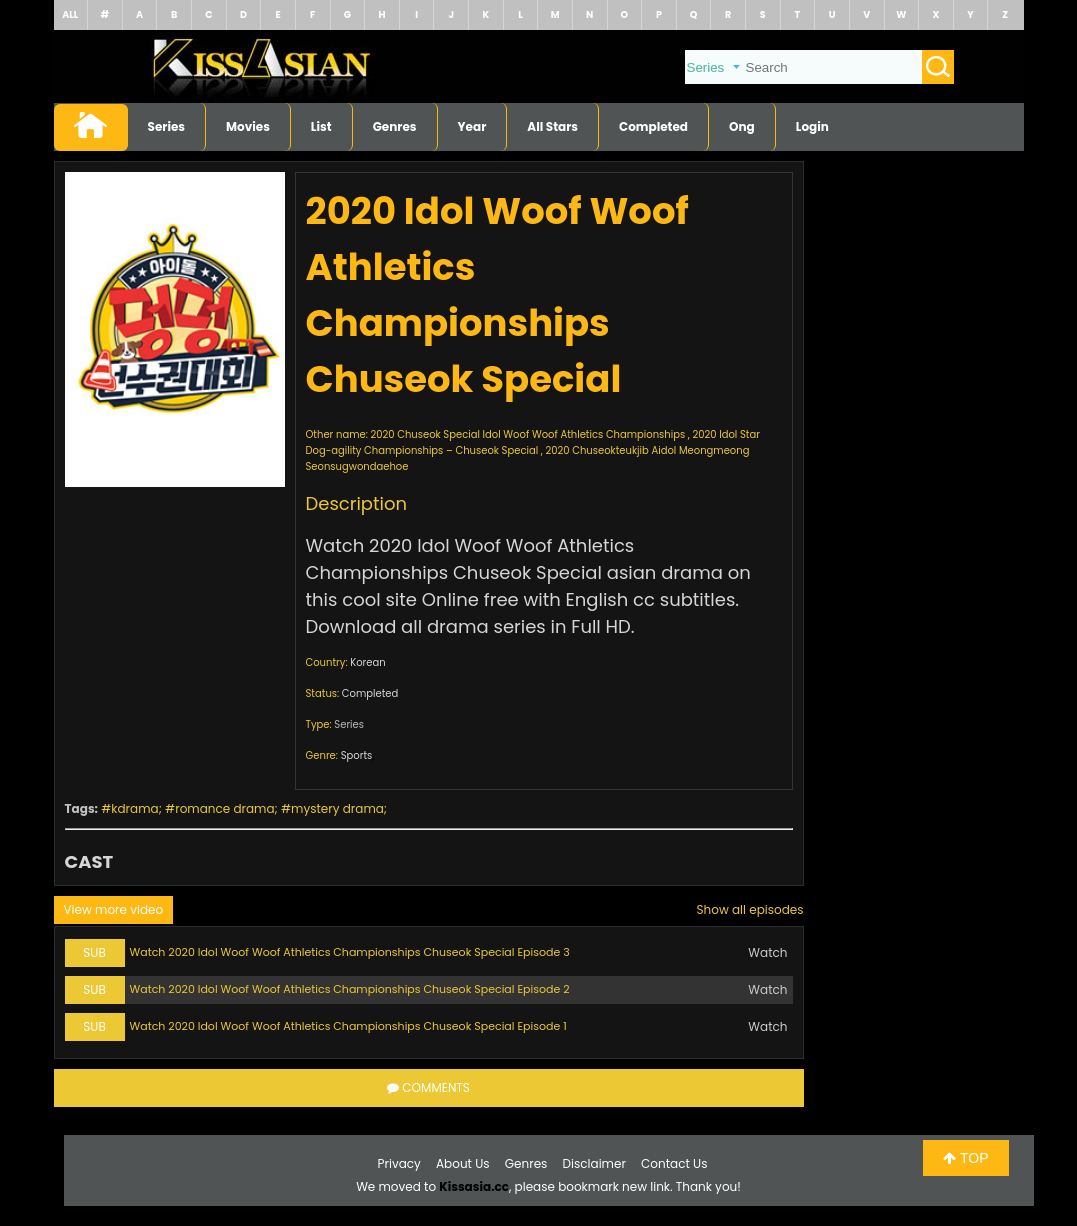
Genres (395, 126)
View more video (114, 909)
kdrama (134, 808)
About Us (463, 1163)
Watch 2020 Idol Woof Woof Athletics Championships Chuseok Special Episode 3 (350, 952)
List (321, 126)
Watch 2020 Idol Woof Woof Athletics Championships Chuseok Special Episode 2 (350, 989)
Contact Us (674, 1163)
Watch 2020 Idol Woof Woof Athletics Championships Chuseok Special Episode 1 (348, 1026)
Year (472, 126)
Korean (367, 662)
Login (812, 126)
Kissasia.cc (474, 1186)
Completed (653, 126)
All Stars (552, 126)
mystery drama (337, 808)
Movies (248, 126)
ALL (70, 14)
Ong (742, 126)
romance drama (224, 808)
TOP (965, 1158)
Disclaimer (594, 1163)
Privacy (399, 1163)
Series (167, 126)
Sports (357, 755)
